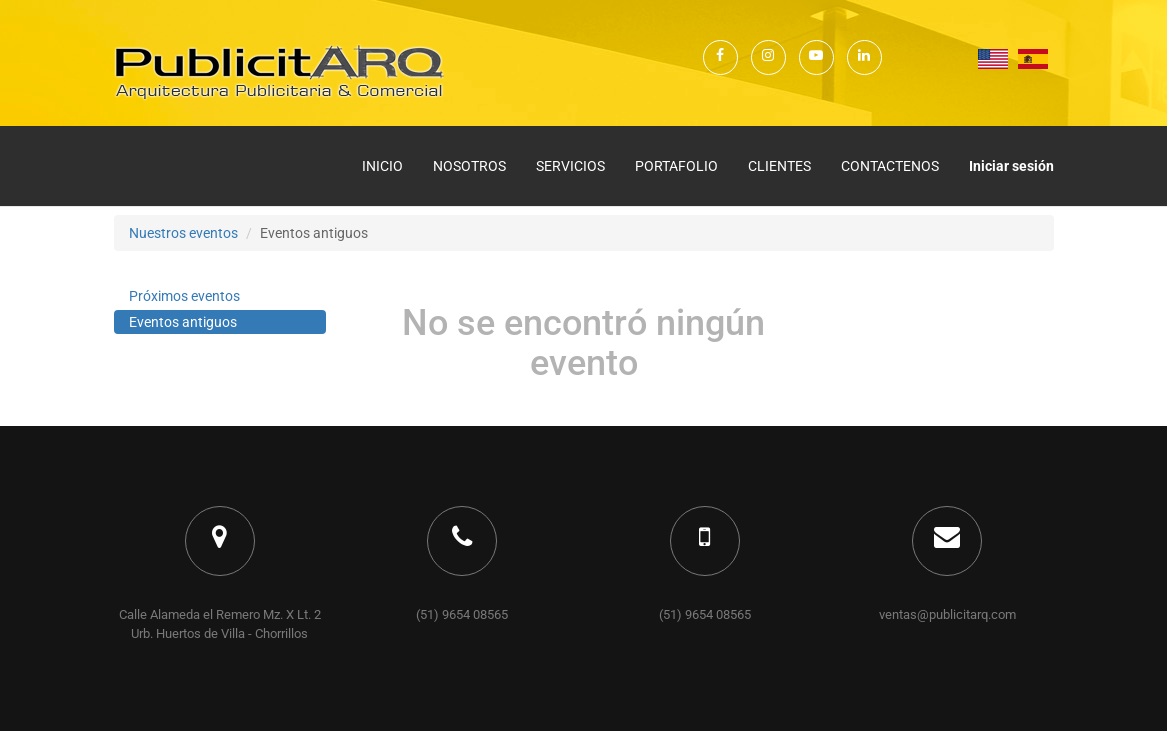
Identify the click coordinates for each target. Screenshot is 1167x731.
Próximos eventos (184, 296)
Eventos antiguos (183, 322)
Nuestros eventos (183, 233)
